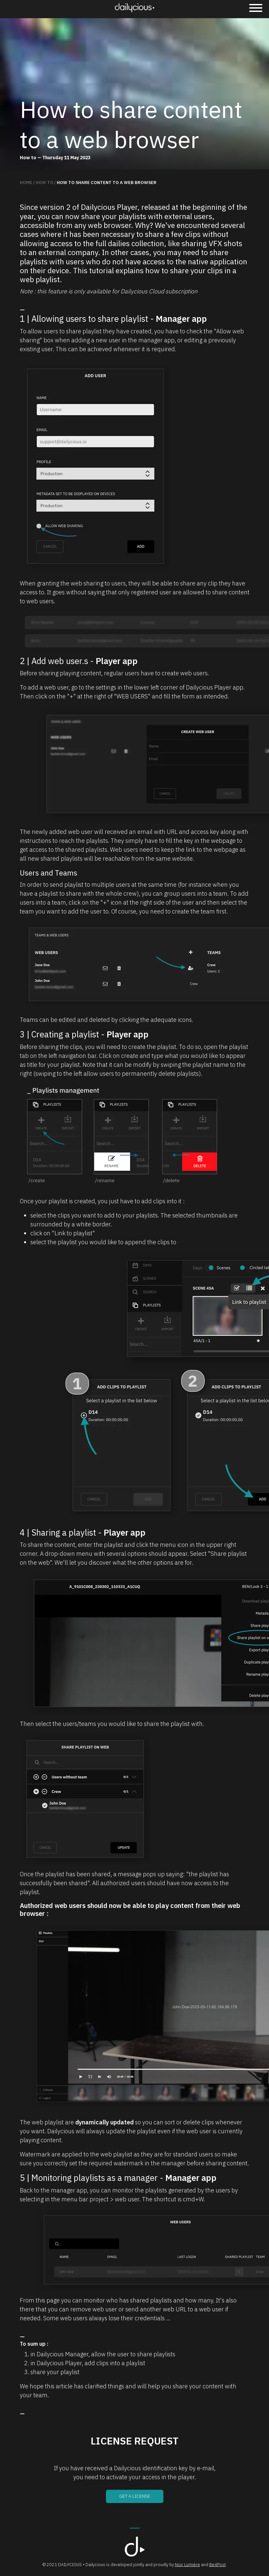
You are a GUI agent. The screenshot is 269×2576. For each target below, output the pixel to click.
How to (44, 182)
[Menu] (256, 9)
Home (26, 182)
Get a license (134, 2496)
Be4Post (217, 2564)
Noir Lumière (187, 2564)
